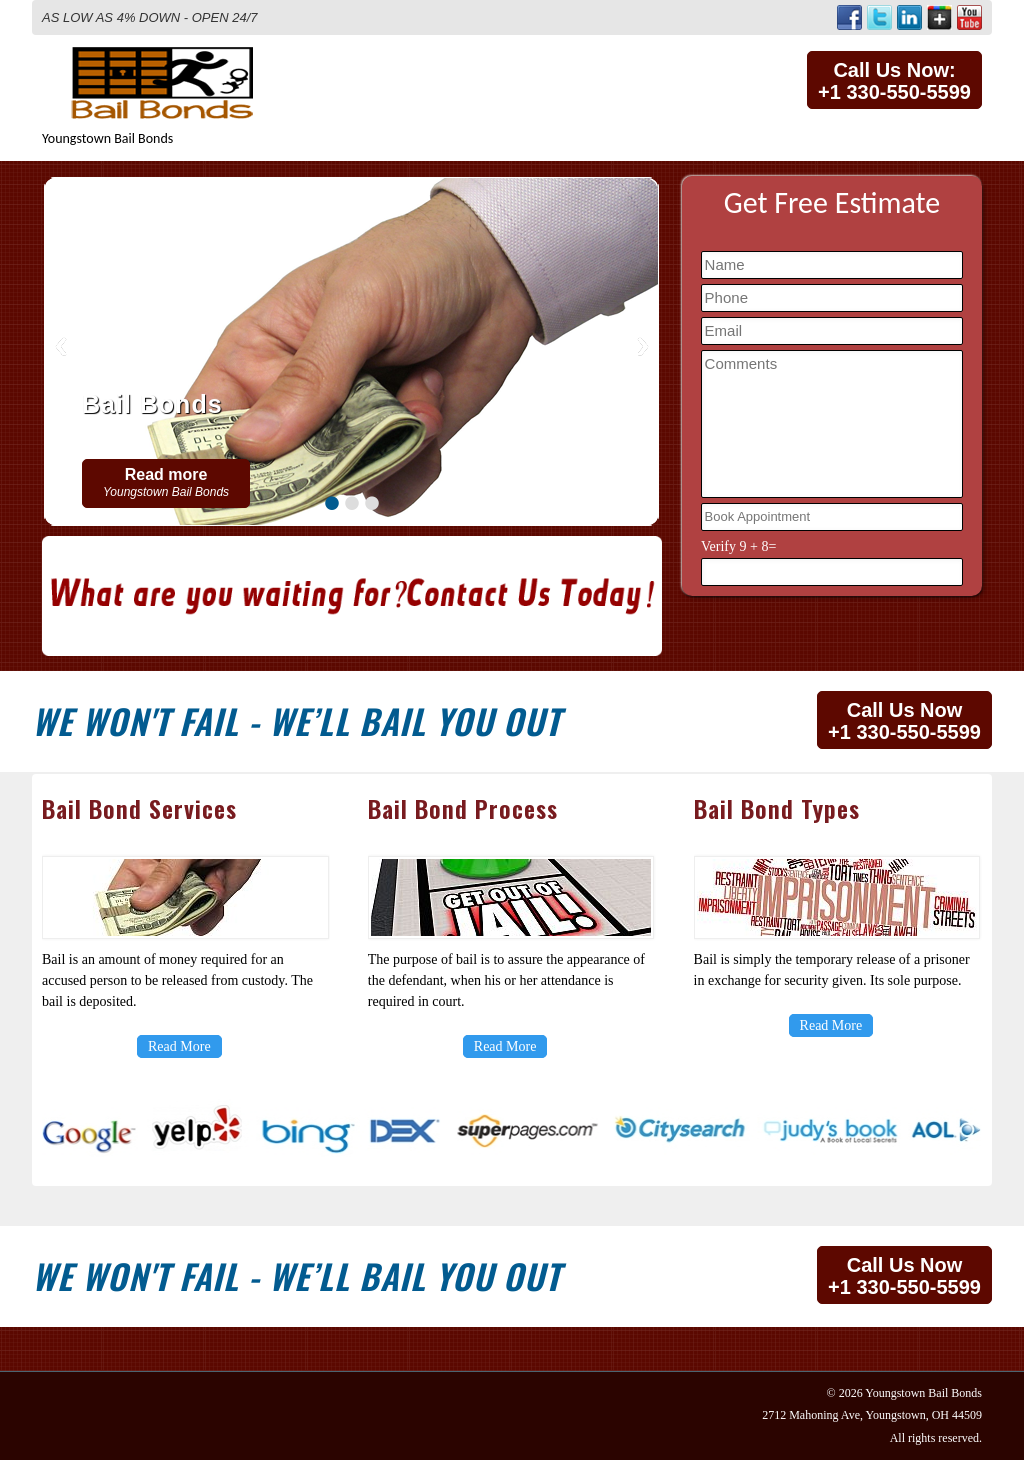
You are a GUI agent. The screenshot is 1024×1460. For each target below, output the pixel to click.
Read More (179, 1046)
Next (643, 346)
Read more (166, 482)
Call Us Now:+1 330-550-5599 (894, 81)
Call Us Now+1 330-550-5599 (904, 721)
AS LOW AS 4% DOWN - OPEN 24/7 (150, 17)
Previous (61, 346)
